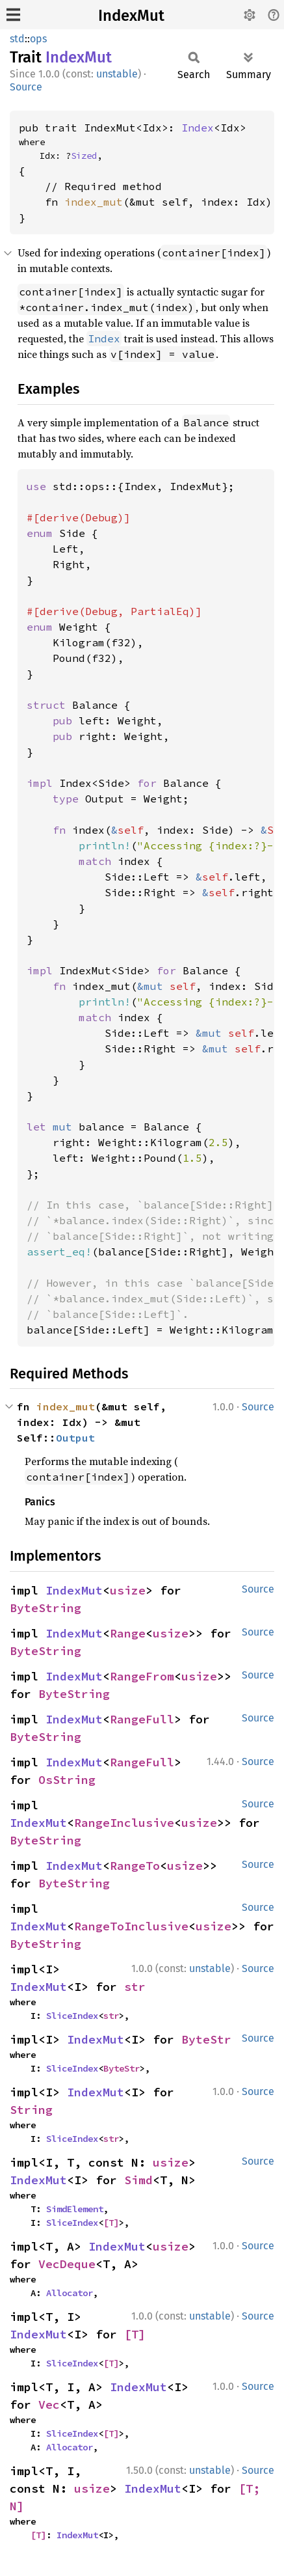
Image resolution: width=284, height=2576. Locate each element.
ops (38, 39)
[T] (111, 2222)
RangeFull (142, 1719)
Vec (49, 2404)
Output (75, 1437)
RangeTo (135, 1865)
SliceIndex (72, 2015)
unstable (117, 74)
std (17, 39)
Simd (138, 2179)
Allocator (69, 2293)
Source (26, 87)
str (135, 1986)
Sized (84, 155)
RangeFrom (142, 1676)
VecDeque (67, 2263)
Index (197, 127)
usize (128, 1590)
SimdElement (74, 2209)
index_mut (93, 201)
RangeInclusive (124, 1822)
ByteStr (206, 2039)
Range (128, 1633)
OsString (67, 1779)
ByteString (45, 1607)
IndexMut (131, 16)
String (31, 2109)
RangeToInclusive (131, 1926)
